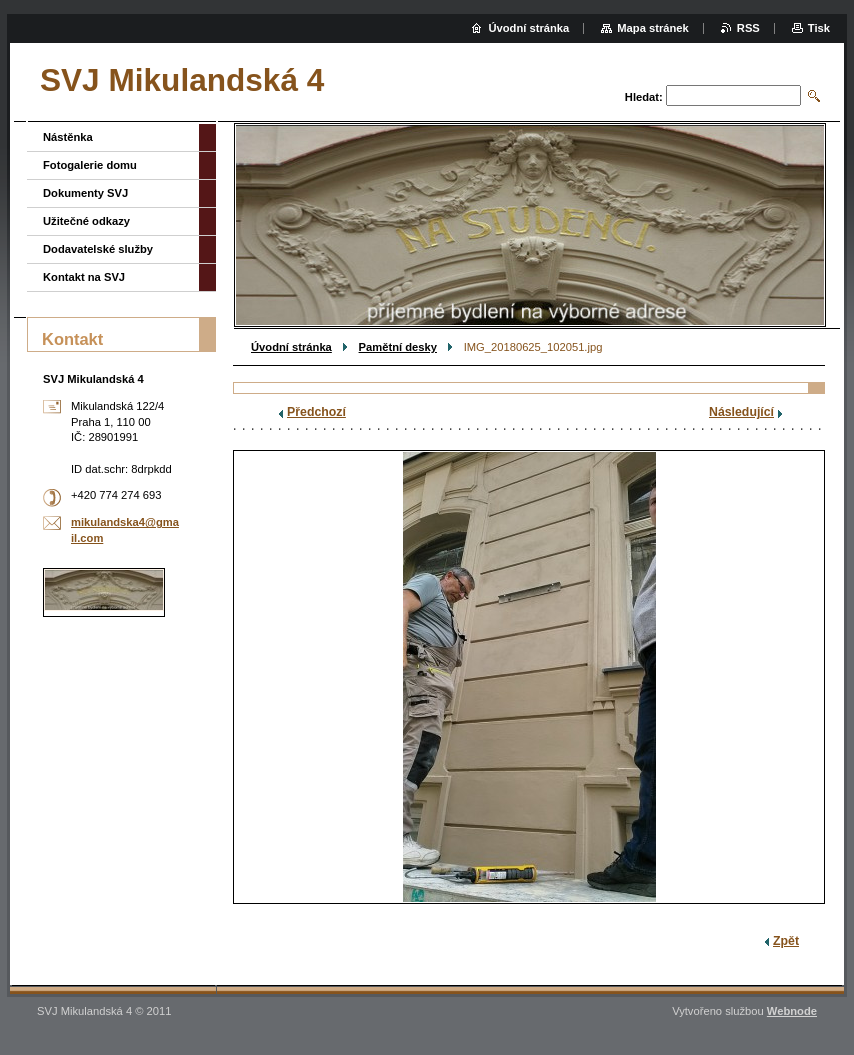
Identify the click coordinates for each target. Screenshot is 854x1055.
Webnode (792, 1011)
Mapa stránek (653, 28)
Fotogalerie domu (90, 165)
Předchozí (316, 412)
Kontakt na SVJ (84, 277)
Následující (741, 412)
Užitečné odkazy (86, 221)
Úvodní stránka (291, 347)
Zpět (786, 941)
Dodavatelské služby (98, 249)
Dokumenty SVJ (85, 193)
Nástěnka (68, 137)
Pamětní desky (398, 347)
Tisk (819, 28)
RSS (748, 28)
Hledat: (644, 97)
